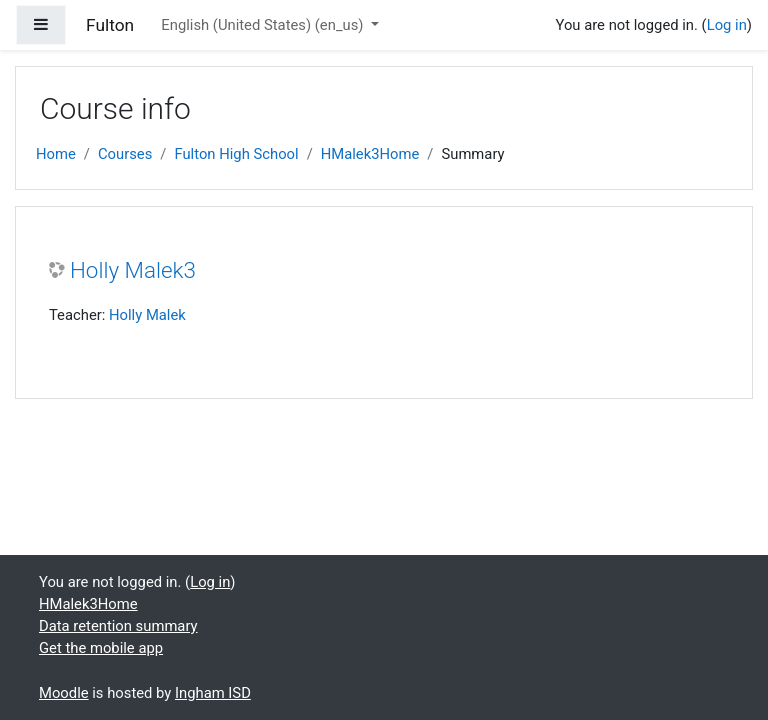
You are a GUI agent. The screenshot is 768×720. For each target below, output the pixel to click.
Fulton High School (236, 154)
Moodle (64, 693)
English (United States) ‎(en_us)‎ (264, 25)
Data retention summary (118, 626)
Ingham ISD (213, 693)
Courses (125, 154)
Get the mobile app (101, 648)
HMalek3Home (370, 154)
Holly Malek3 (133, 270)
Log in (727, 25)
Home (56, 154)
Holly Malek (147, 315)
